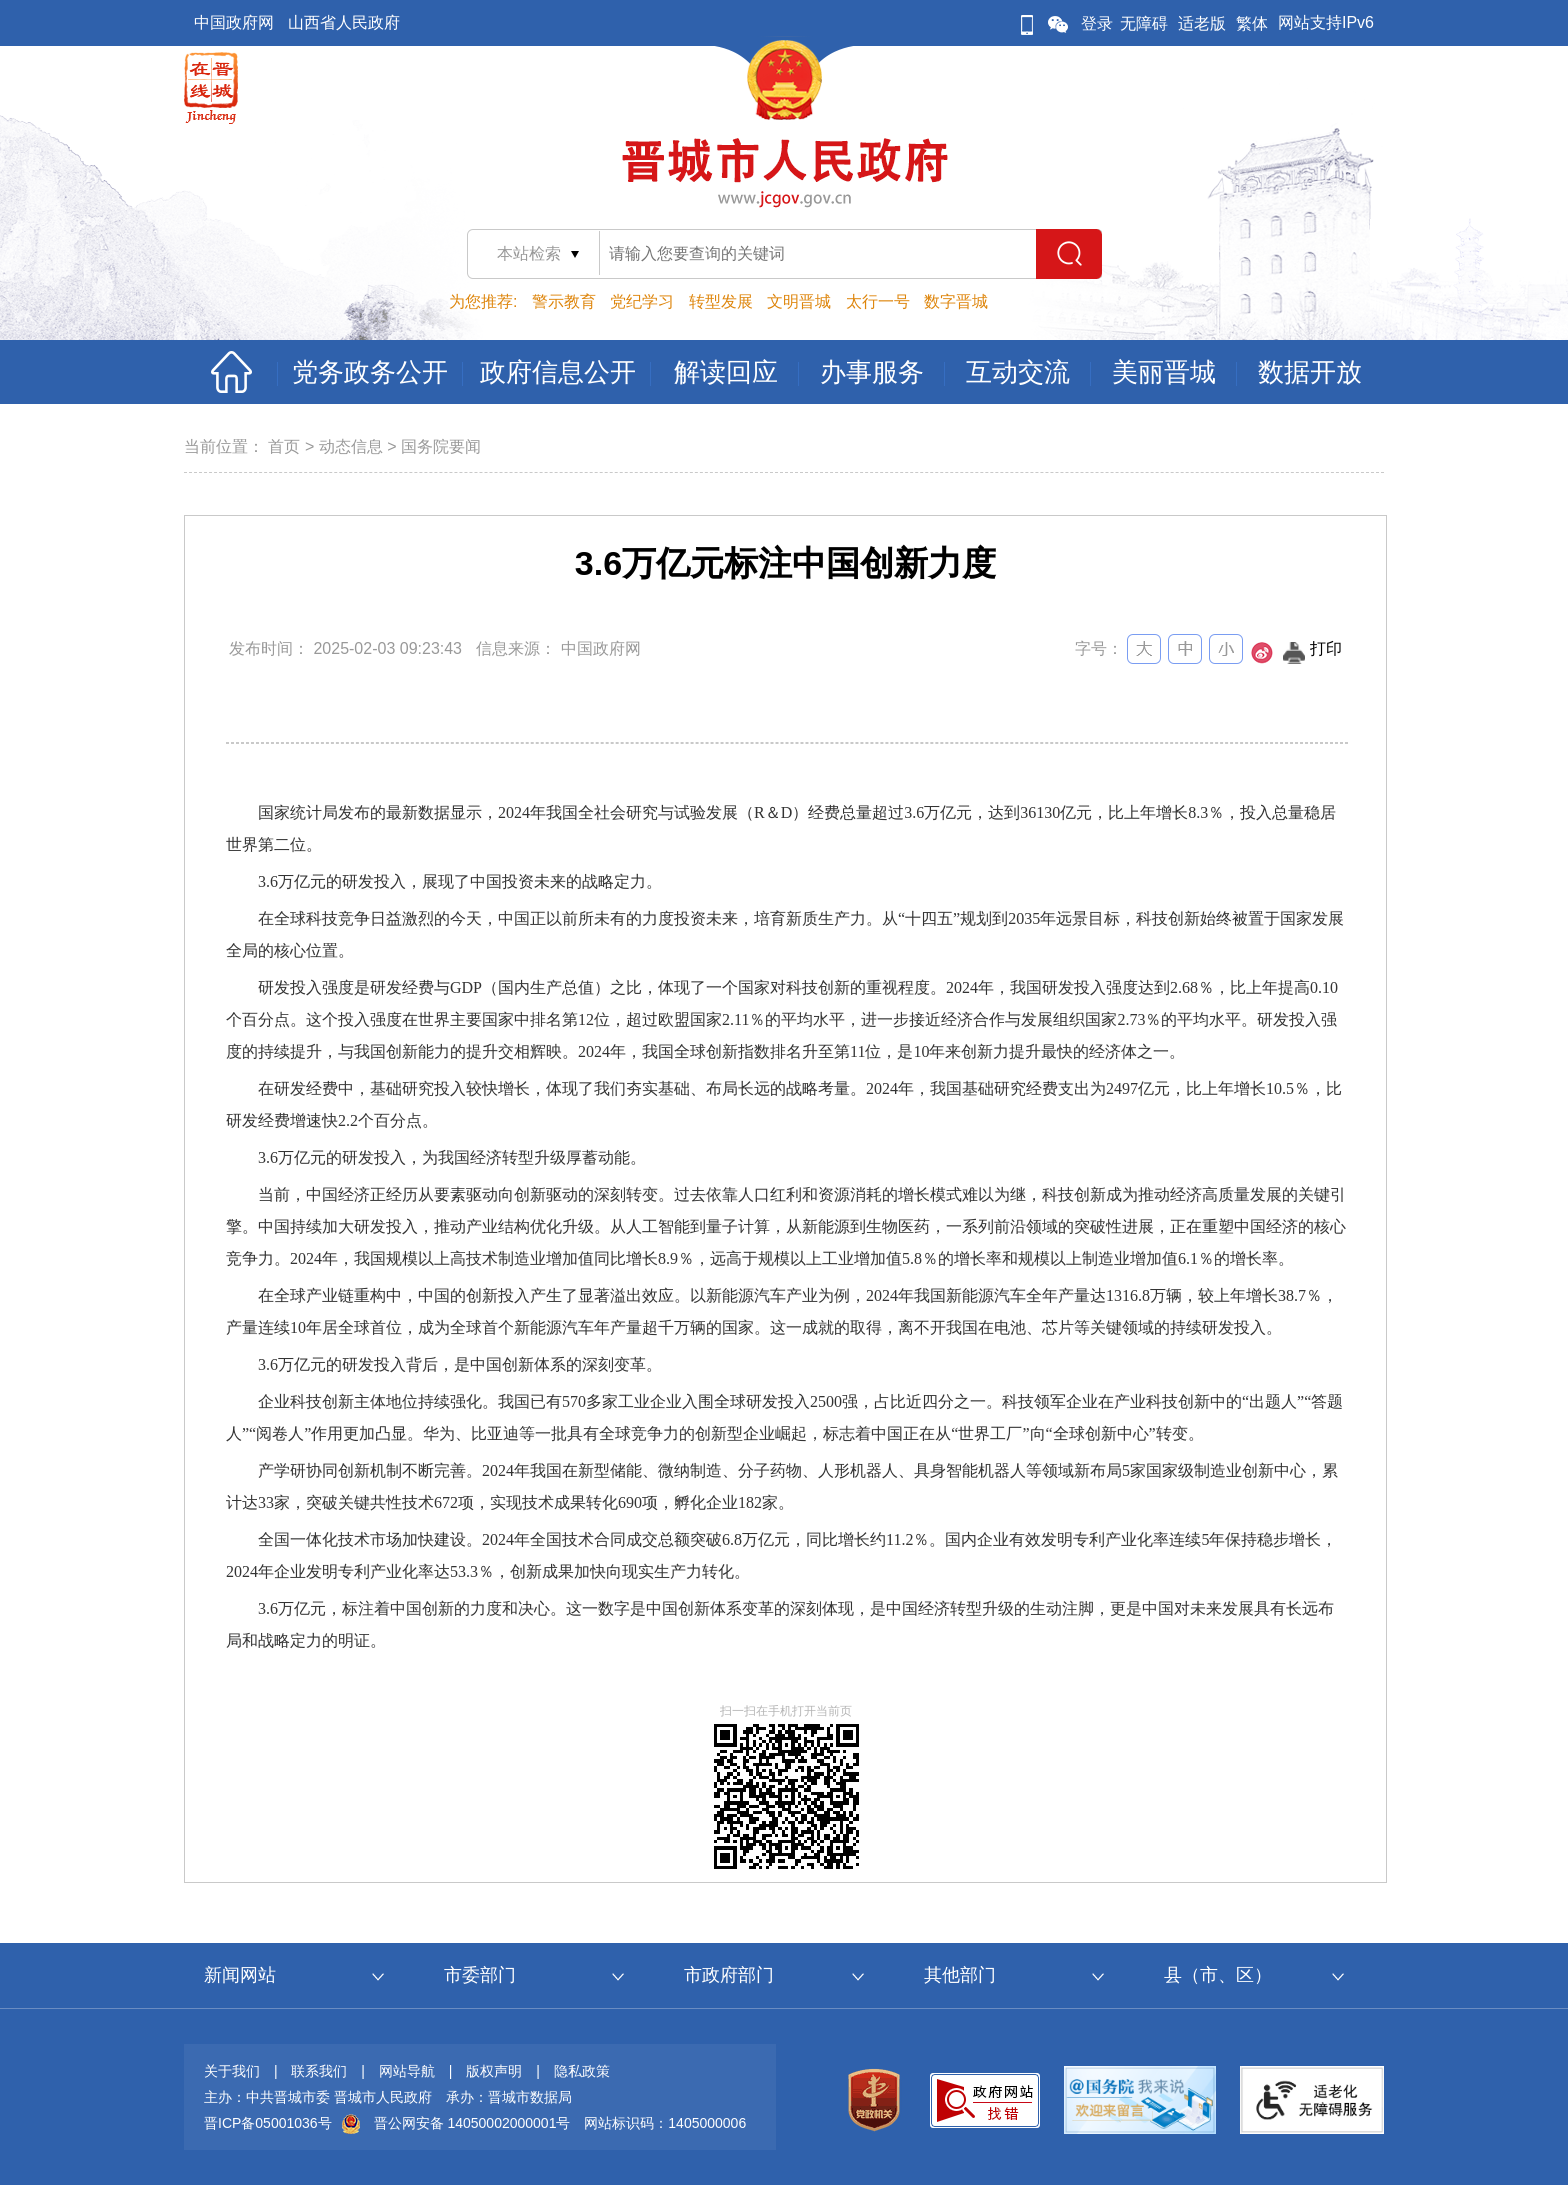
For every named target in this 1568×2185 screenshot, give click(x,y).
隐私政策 (582, 2071)
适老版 (1202, 23)
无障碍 (1144, 23)
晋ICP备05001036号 (268, 2123)
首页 (284, 446)
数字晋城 (956, 301)
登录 (1097, 23)
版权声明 (494, 2071)
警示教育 (564, 301)
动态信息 (351, 446)
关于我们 (232, 2071)
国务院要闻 (441, 446)
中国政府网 (234, 22)
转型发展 (721, 301)
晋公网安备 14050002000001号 (472, 2123)
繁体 (1252, 23)
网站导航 (407, 2071)
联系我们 (319, 2071)
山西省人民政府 (344, 22)
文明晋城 (799, 301)
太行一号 (878, 301)
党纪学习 (642, 301)
